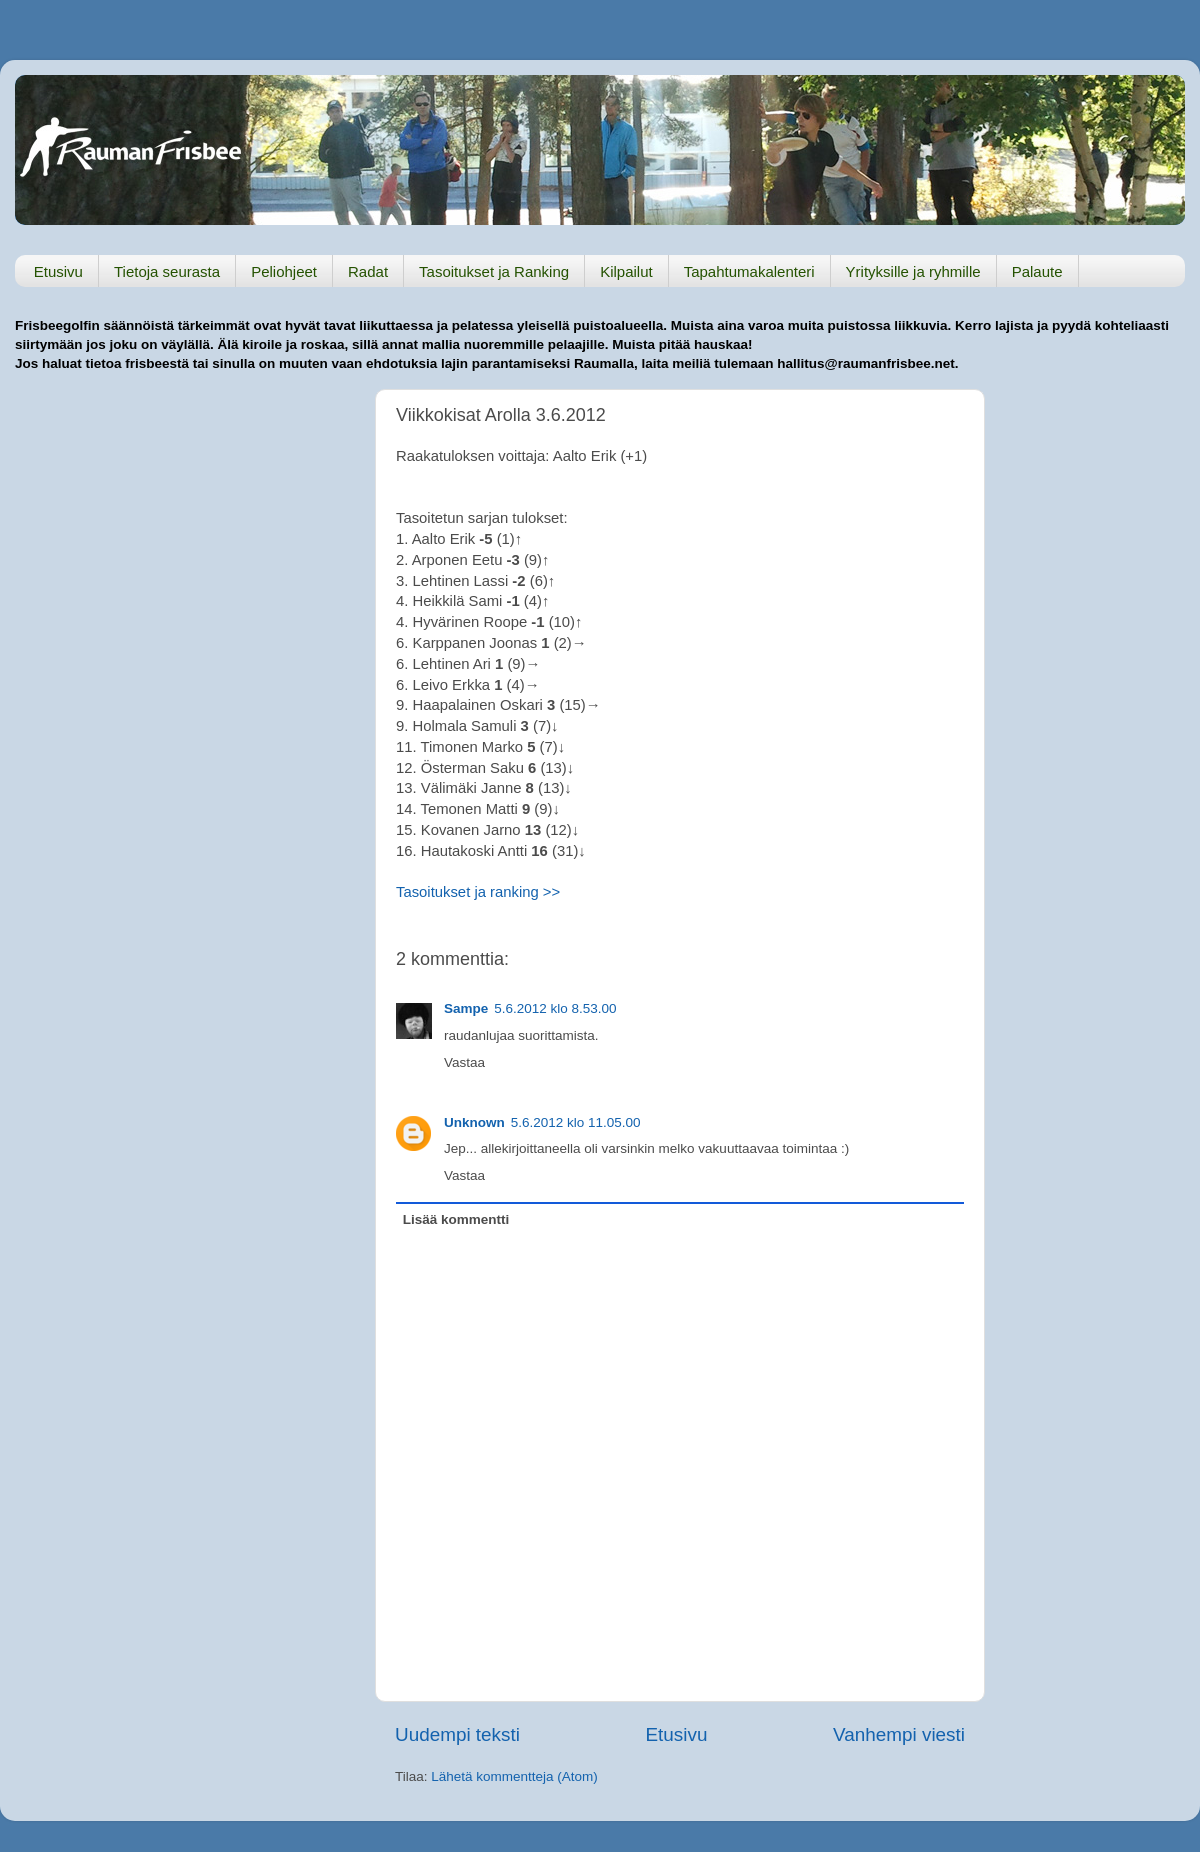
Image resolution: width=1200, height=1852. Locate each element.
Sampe (466, 1008)
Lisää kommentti (456, 1219)
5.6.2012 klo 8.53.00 (555, 1008)
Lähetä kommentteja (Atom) (514, 1776)
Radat (368, 271)
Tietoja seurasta (167, 271)
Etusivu (58, 271)
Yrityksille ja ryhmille (913, 271)
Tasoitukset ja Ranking (494, 271)
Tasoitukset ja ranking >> (478, 892)
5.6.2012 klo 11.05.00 (576, 1122)
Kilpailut (626, 271)
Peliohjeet (284, 271)
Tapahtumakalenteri (749, 271)
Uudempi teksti (457, 1734)
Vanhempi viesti (899, 1734)
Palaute (1037, 271)
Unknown (474, 1122)
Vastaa (464, 1062)
